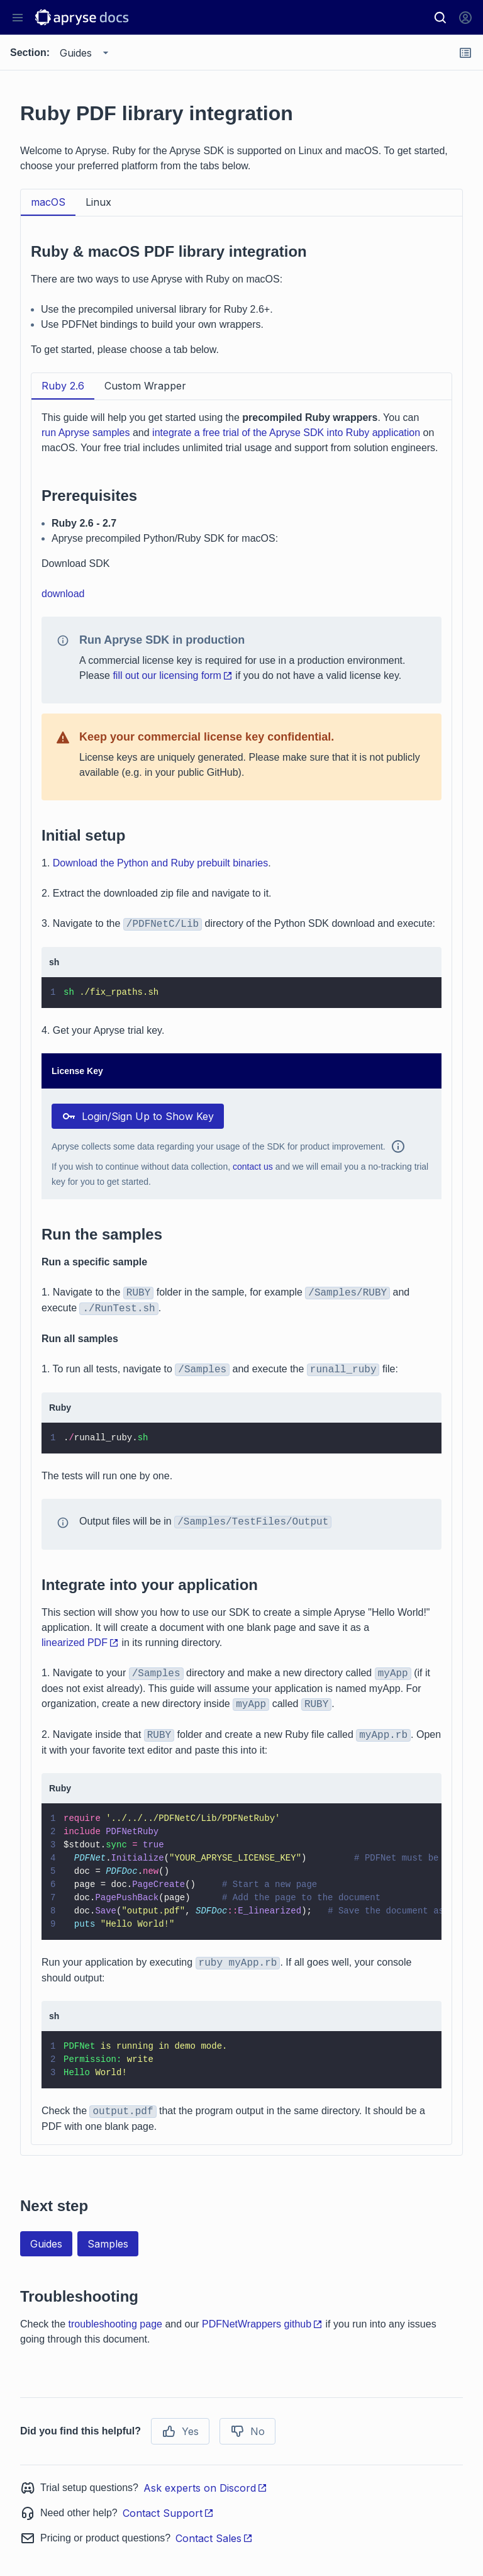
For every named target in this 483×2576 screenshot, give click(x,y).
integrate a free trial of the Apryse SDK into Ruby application (286, 432)
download (63, 593)
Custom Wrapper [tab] (145, 385)
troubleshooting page (115, 2324)
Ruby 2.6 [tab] (63, 385)
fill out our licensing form (173, 675)
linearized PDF (80, 1642)
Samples (107, 2243)
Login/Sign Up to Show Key (138, 1116)
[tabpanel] (241, 1186)
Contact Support (168, 2513)
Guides (46, 2243)
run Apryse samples (86, 432)
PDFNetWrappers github (262, 2324)
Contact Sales (214, 2538)
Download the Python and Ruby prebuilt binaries (160, 863)
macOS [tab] (48, 202)
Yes (180, 2431)
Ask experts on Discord (205, 2488)
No (247, 2431)
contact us (253, 1167)
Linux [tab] (98, 202)
